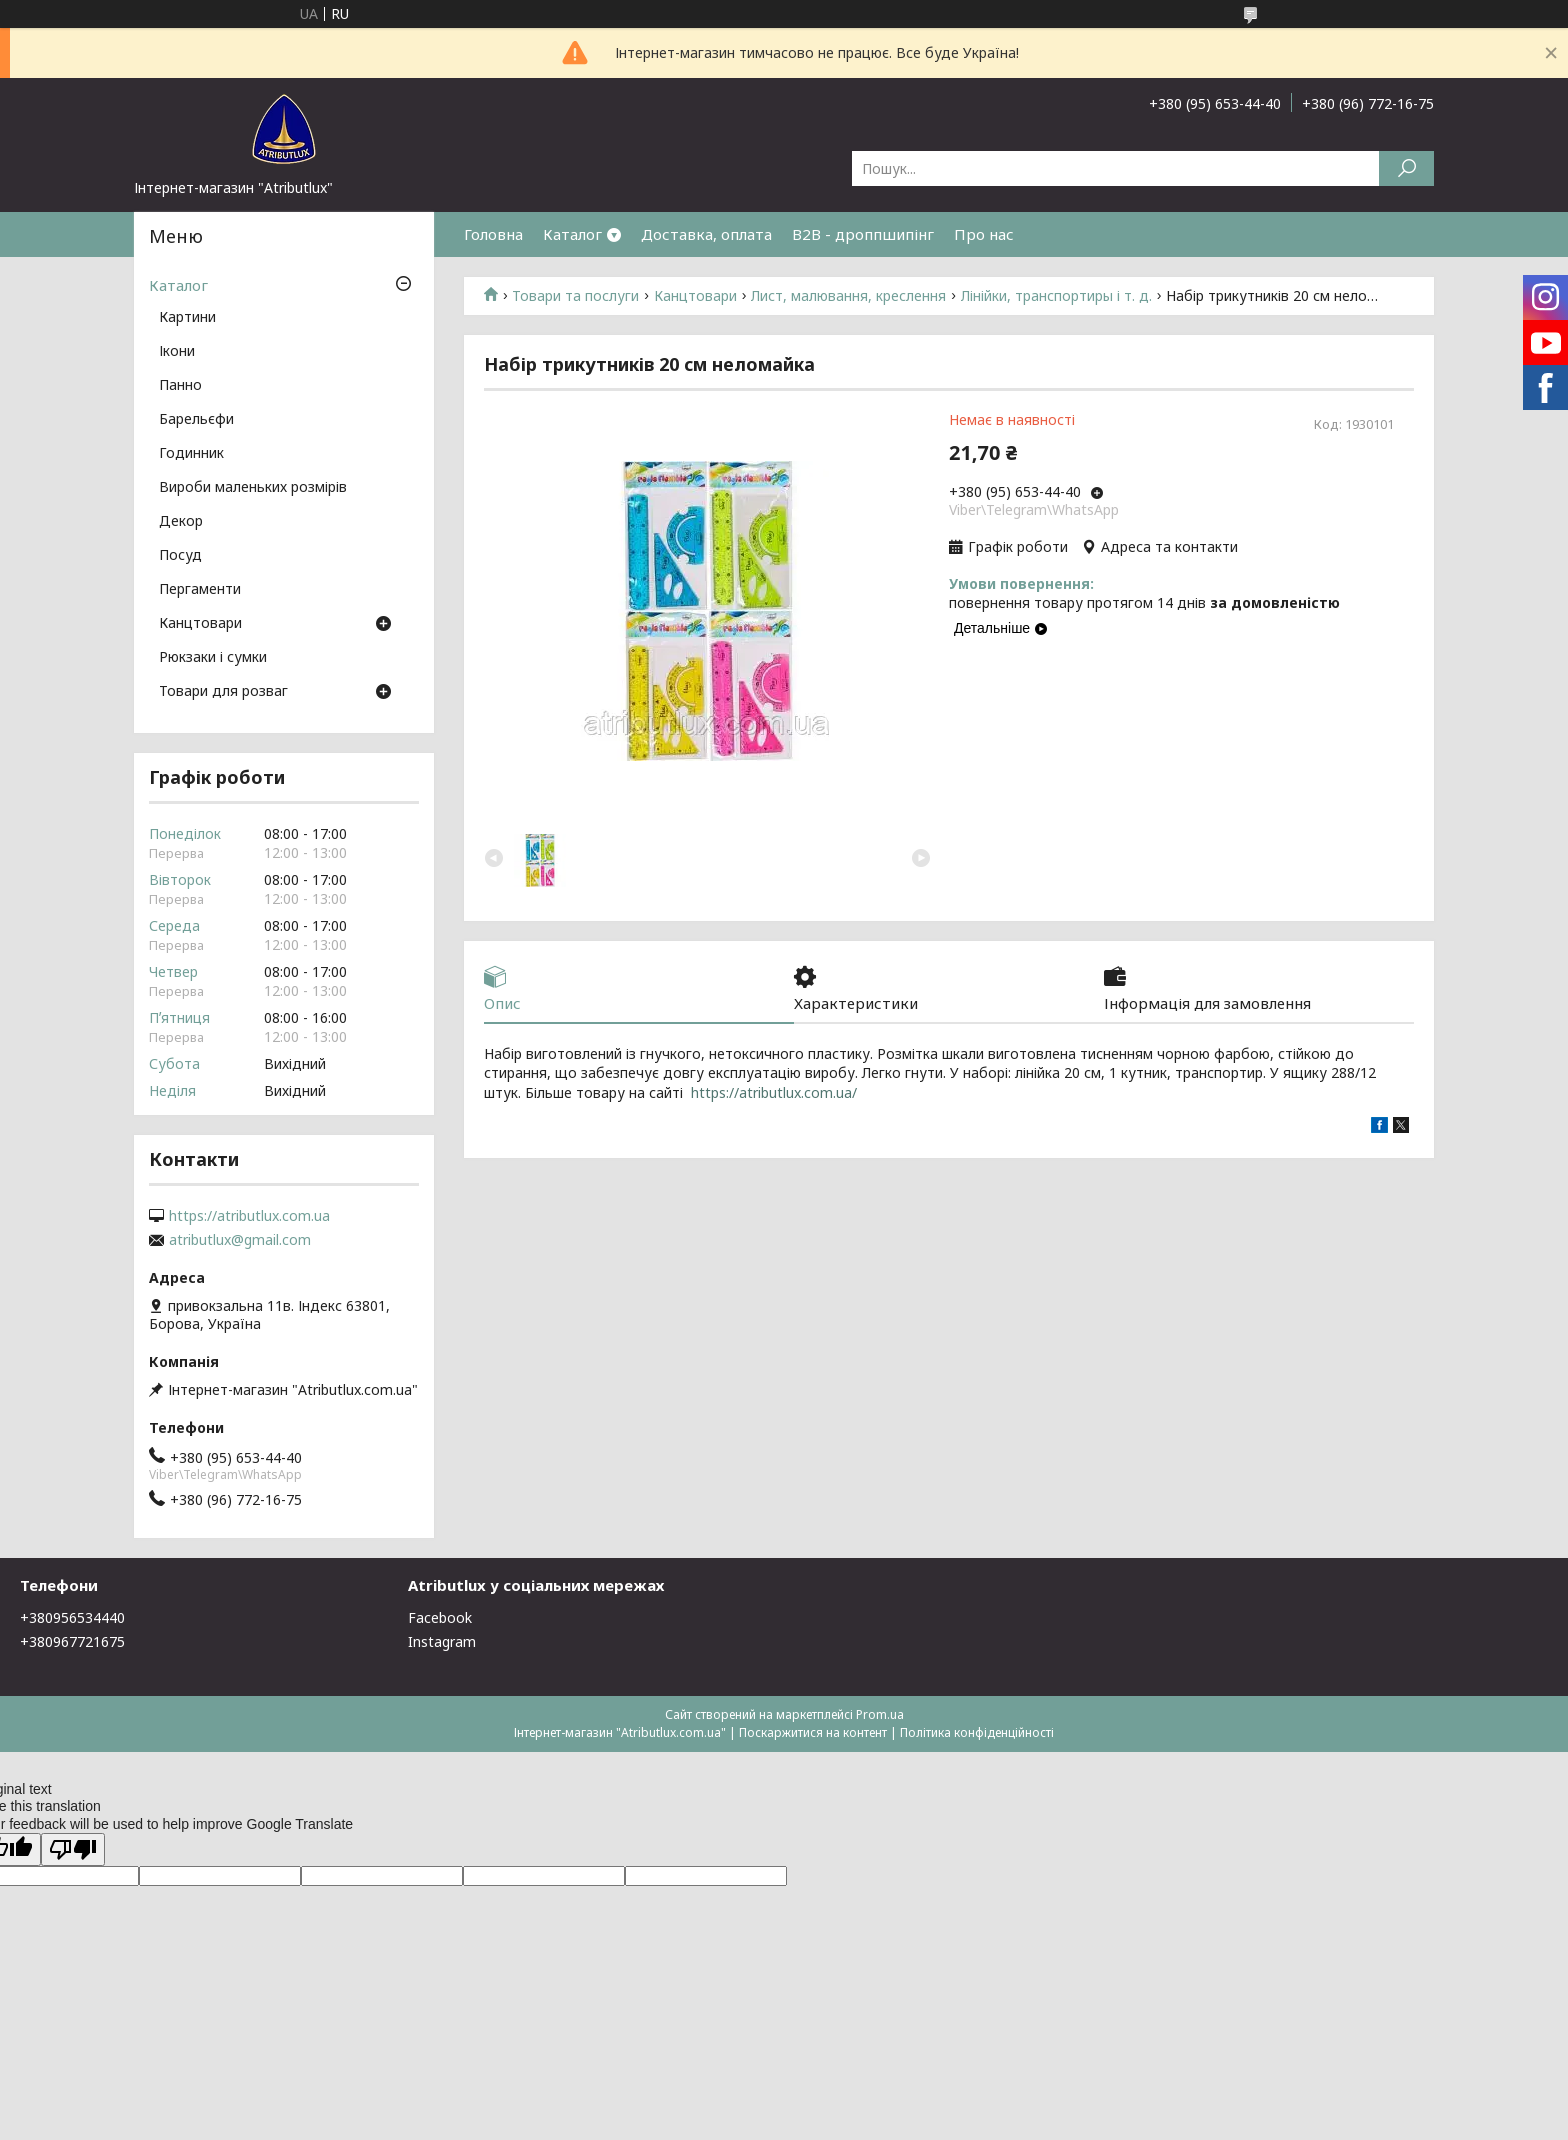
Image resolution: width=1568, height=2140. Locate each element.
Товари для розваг (223, 692)
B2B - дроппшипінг (863, 234)
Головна (493, 234)
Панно (180, 386)
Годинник (191, 454)
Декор (181, 522)
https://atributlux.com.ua (249, 1216)
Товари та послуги (575, 296)
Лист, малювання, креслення (848, 296)
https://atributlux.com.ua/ (774, 1092)
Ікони (177, 352)
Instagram (442, 1641)
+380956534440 (72, 1617)
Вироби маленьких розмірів (253, 488)
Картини (187, 318)
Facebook (440, 1617)
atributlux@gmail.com (240, 1240)
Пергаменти (200, 590)
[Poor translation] (73, 1849)
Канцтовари (695, 296)
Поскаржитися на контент (813, 1732)
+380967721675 (72, 1641)
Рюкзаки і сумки (213, 658)
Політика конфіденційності (977, 1732)
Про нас (984, 234)
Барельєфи (196, 420)
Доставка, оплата (706, 234)
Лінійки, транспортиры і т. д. (1056, 296)
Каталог (572, 234)
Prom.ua (880, 1714)
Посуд (180, 556)
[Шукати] (1406, 168)
